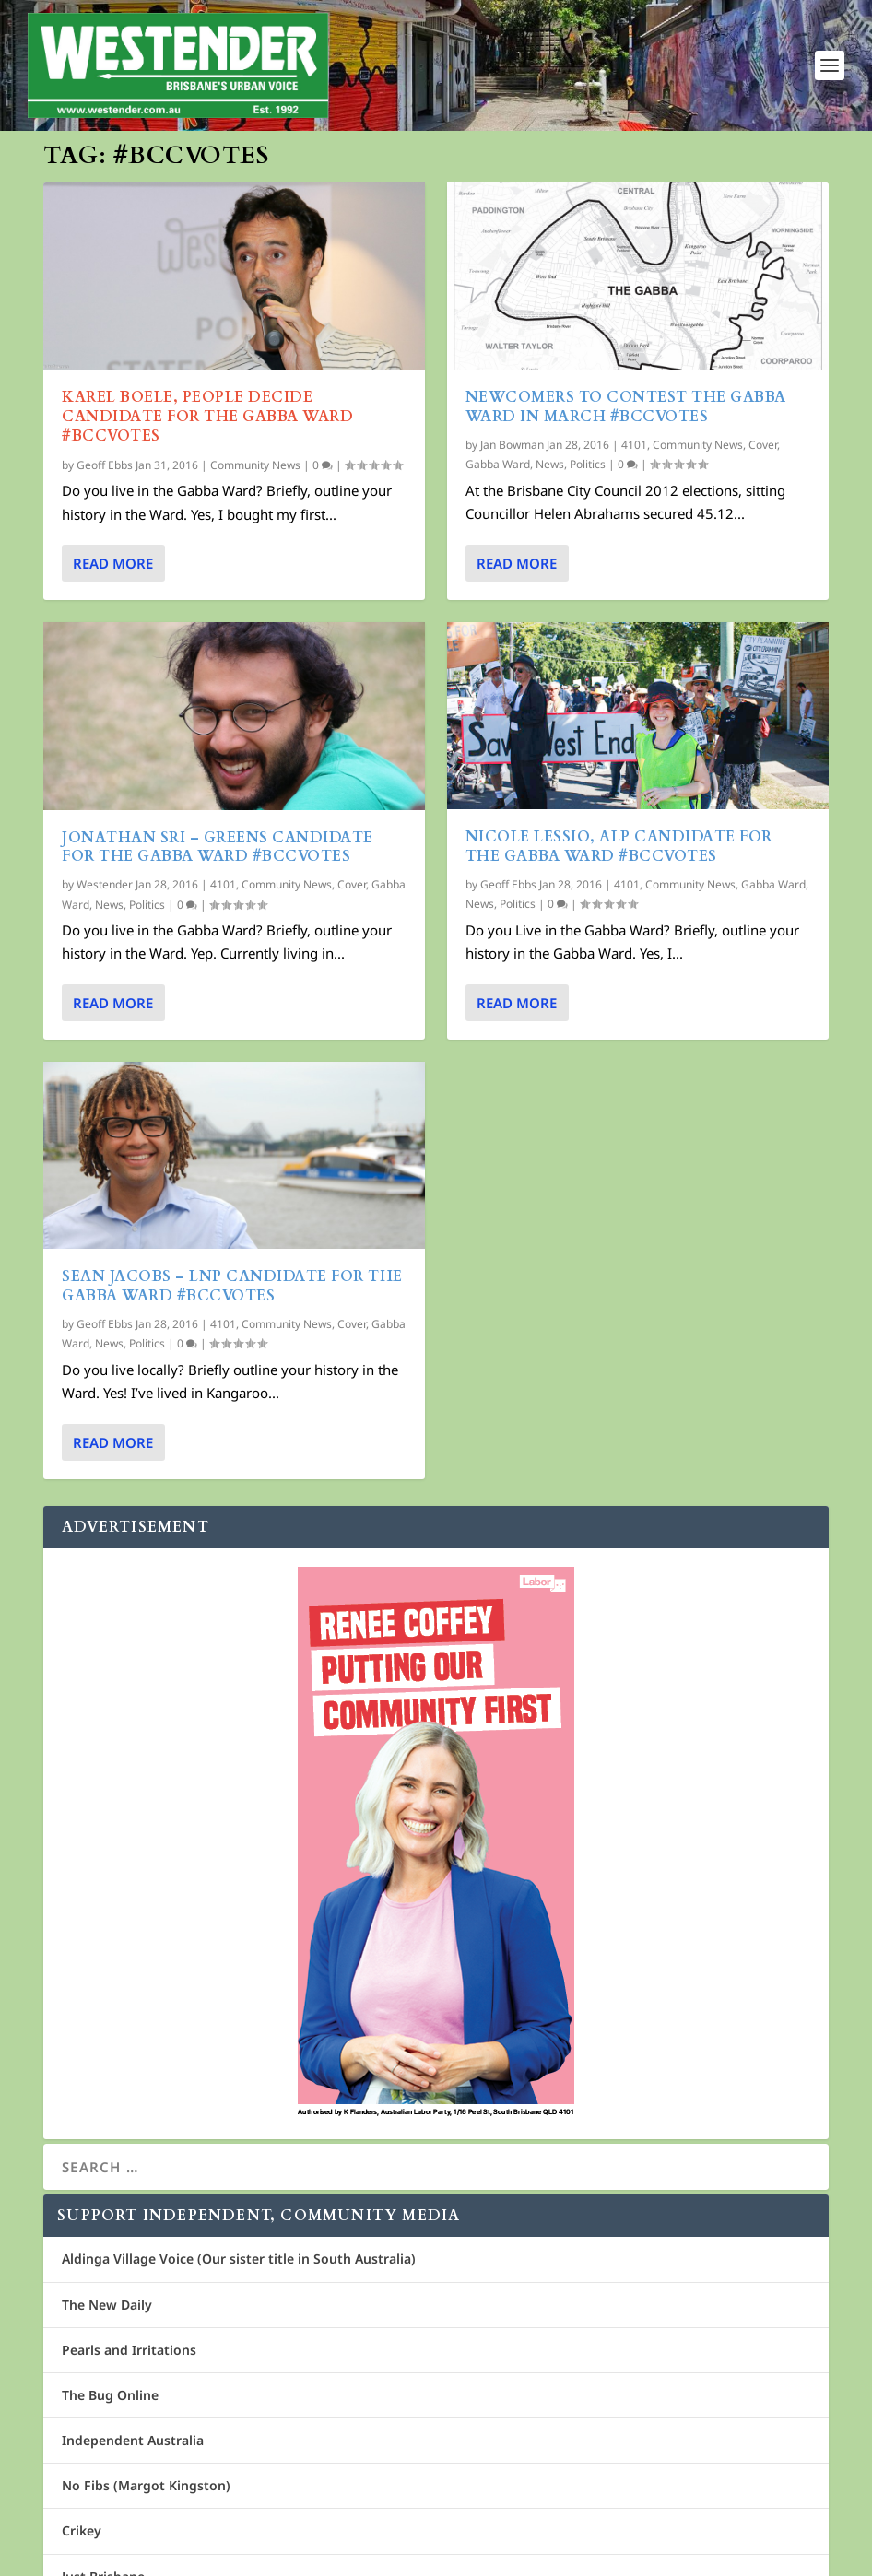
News (109, 904)
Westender (105, 884)
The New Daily (107, 2304)
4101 (223, 884)
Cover (351, 884)
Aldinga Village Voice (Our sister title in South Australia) (239, 2258)
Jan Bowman (512, 445)
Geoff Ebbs (105, 465)
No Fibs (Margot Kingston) (146, 2485)
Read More (113, 563)
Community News (255, 465)
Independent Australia (133, 2440)
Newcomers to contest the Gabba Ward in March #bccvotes (625, 407)
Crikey (81, 2530)
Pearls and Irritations (129, 2349)
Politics (147, 904)
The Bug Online (110, 2395)
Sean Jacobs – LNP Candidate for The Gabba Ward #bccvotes (232, 1286)
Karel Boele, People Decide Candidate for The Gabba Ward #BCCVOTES (207, 416)
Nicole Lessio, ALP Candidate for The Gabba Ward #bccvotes (618, 846)
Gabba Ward (497, 464)
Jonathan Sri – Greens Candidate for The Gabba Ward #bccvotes (217, 847)
